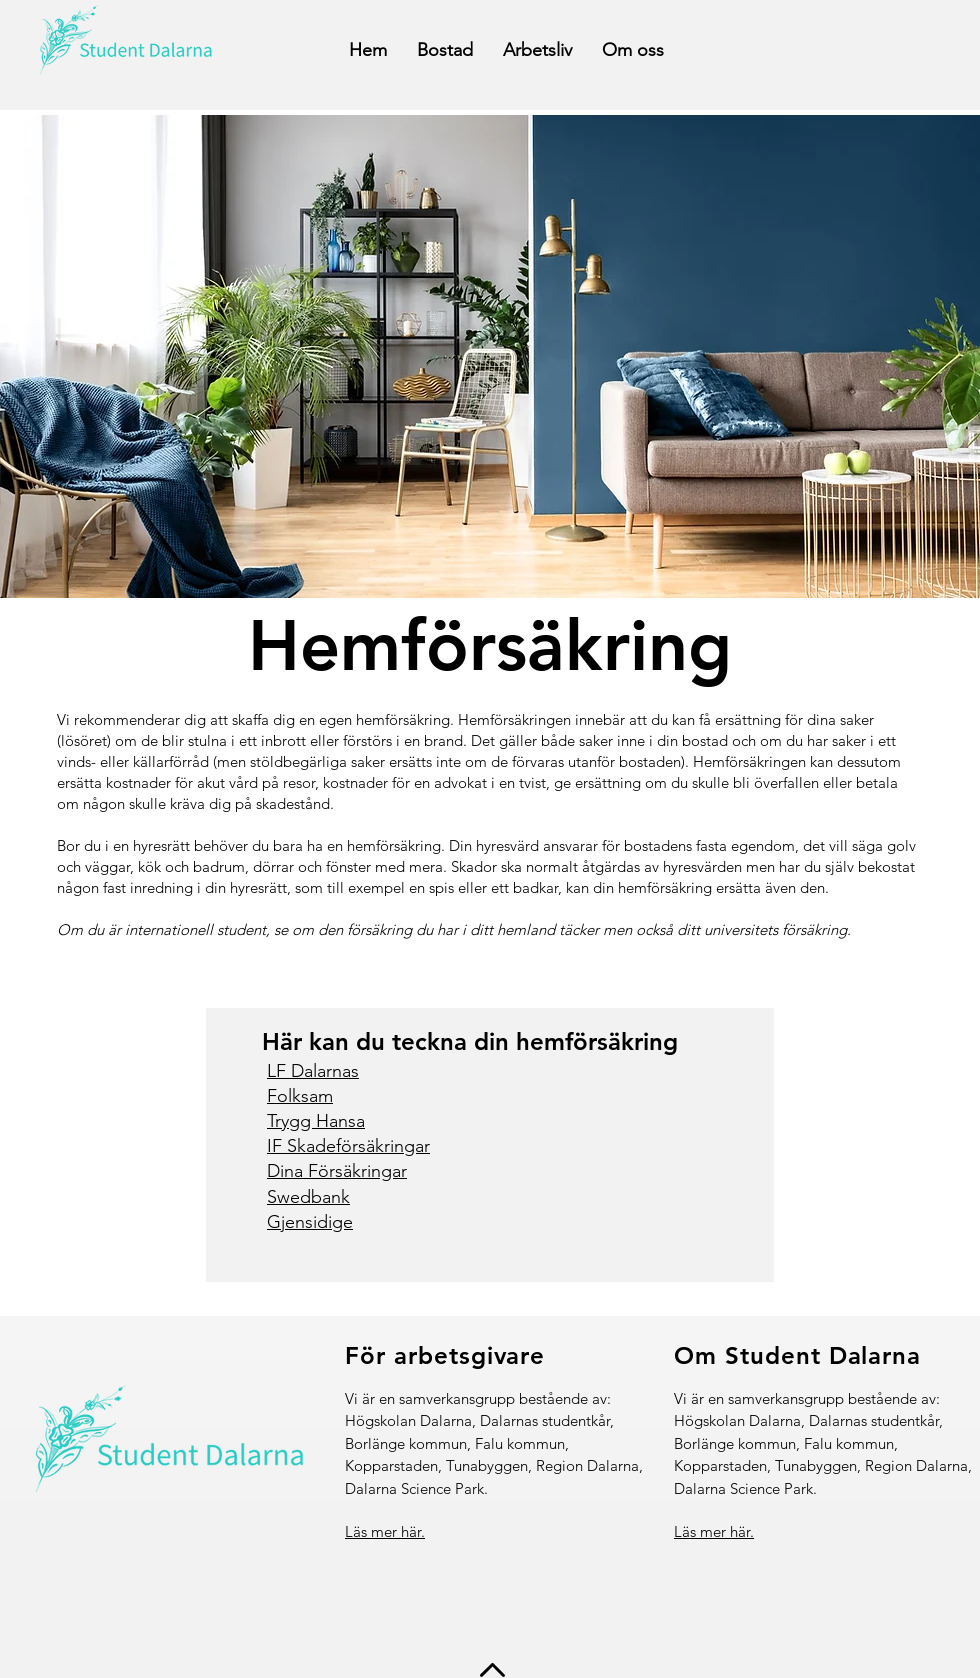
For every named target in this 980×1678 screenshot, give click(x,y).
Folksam (300, 1096)
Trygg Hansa (316, 1121)
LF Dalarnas (313, 1071)
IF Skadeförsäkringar (348, 1146)
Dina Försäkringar (337, 1171)
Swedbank (308, 1197)
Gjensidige (310, 1222)
